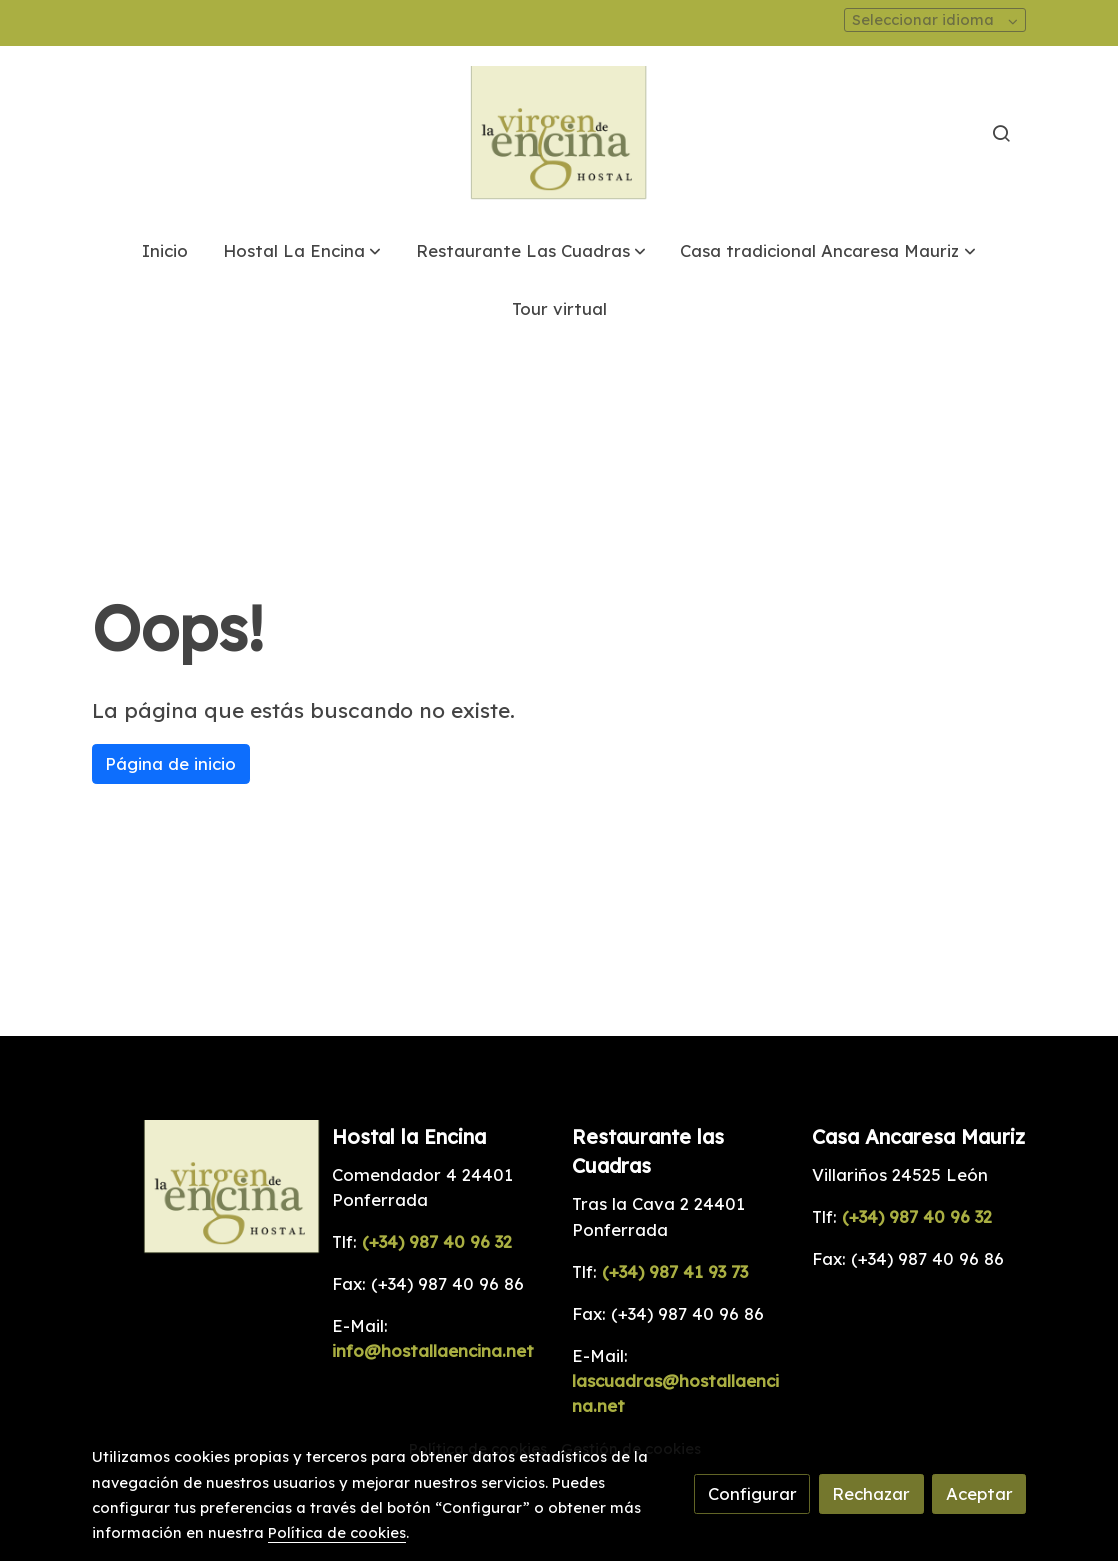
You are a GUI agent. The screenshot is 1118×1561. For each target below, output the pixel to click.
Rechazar (871, 1493)
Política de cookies (337, 1532)
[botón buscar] (1001, 133)
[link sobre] (199, 1187)
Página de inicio (170, 763)
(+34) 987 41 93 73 (672, 1271)
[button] (302, 250)
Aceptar (979, 1493)
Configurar (752, 1493)
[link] (559, 133)
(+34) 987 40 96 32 (437, 1241)
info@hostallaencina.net (433, 1350)
